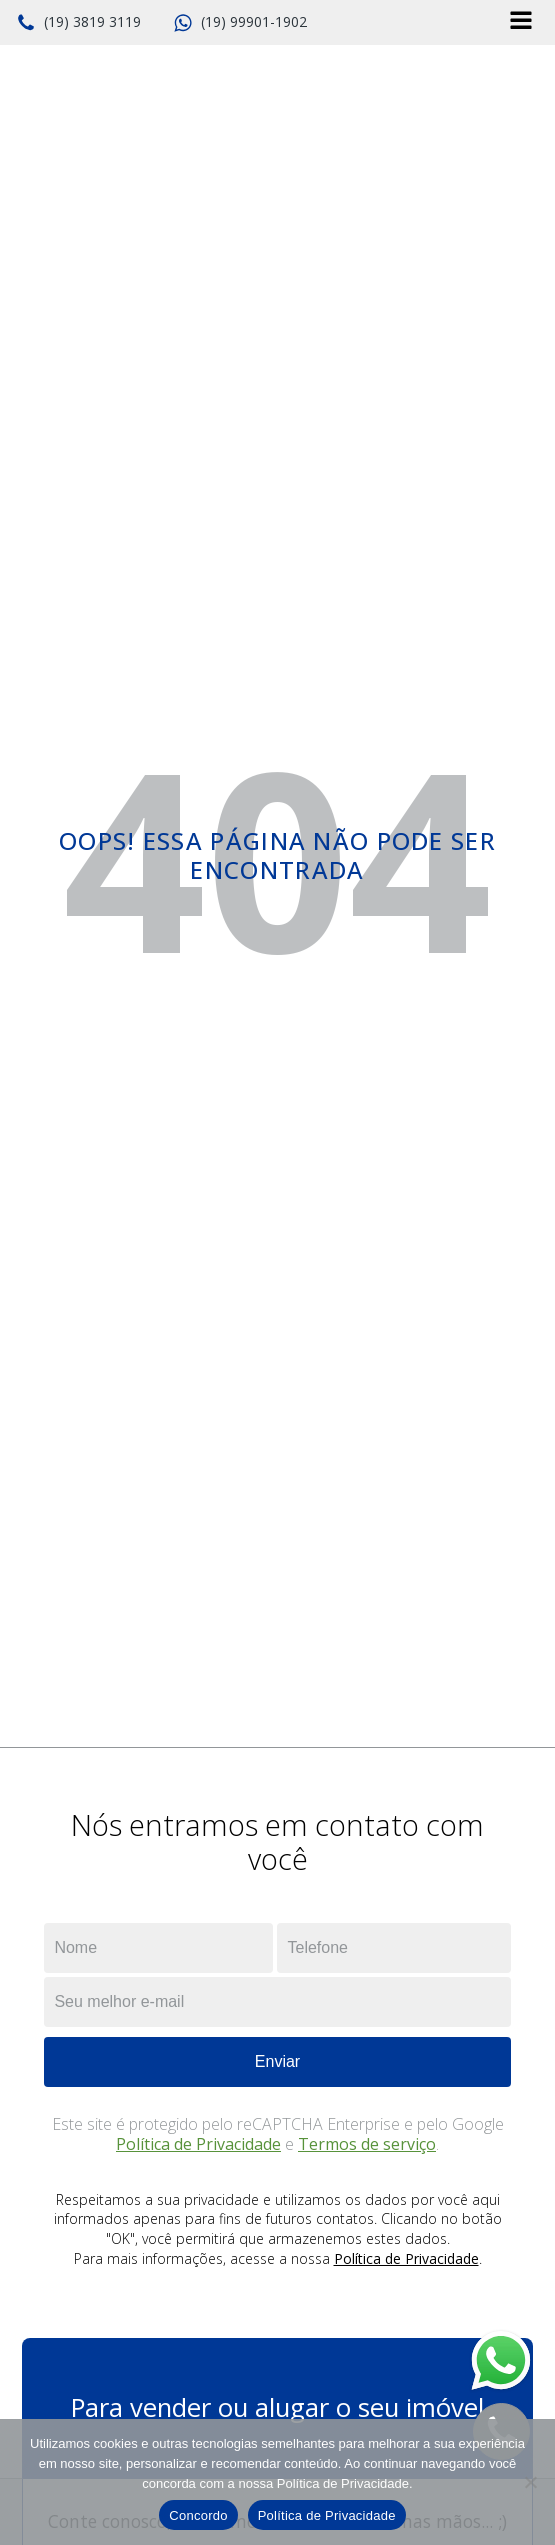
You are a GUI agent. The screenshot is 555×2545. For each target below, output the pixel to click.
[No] (530, 2482)
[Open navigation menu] (521, 22)
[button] (78, 23)
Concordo (198, 2515)
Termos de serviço (367, 2144)
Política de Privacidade (198, 2144)
